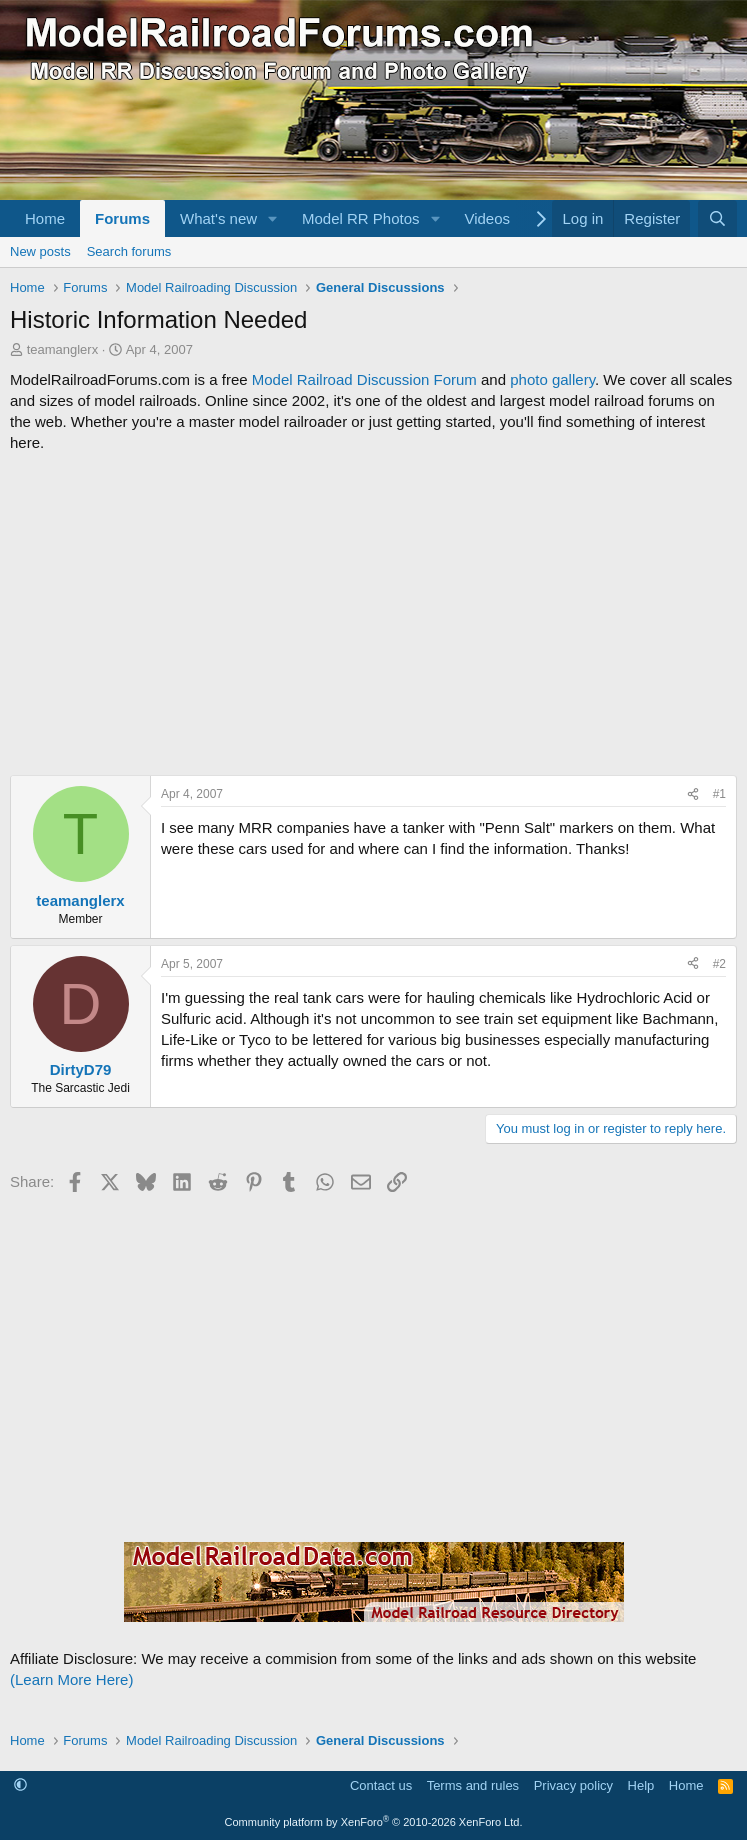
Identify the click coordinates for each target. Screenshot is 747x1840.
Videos (487, 218)
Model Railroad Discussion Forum (364, 379)
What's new (218, 218)
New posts (40, 251)
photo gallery (552, 379)
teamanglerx (63, 349)
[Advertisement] (373, 614)
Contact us (381, 1785)
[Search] (717, 218)
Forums (122, 218)
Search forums (129, 251)
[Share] (693, 794)
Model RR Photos (361, 218)
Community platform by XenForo (374, 1822)
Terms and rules (473, 1785)
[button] (273, 218)
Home (45, 218)
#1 (719, 794)
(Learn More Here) (71, 1679)
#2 (719, 964)
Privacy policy (573, 1785)
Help (641, 1785)
